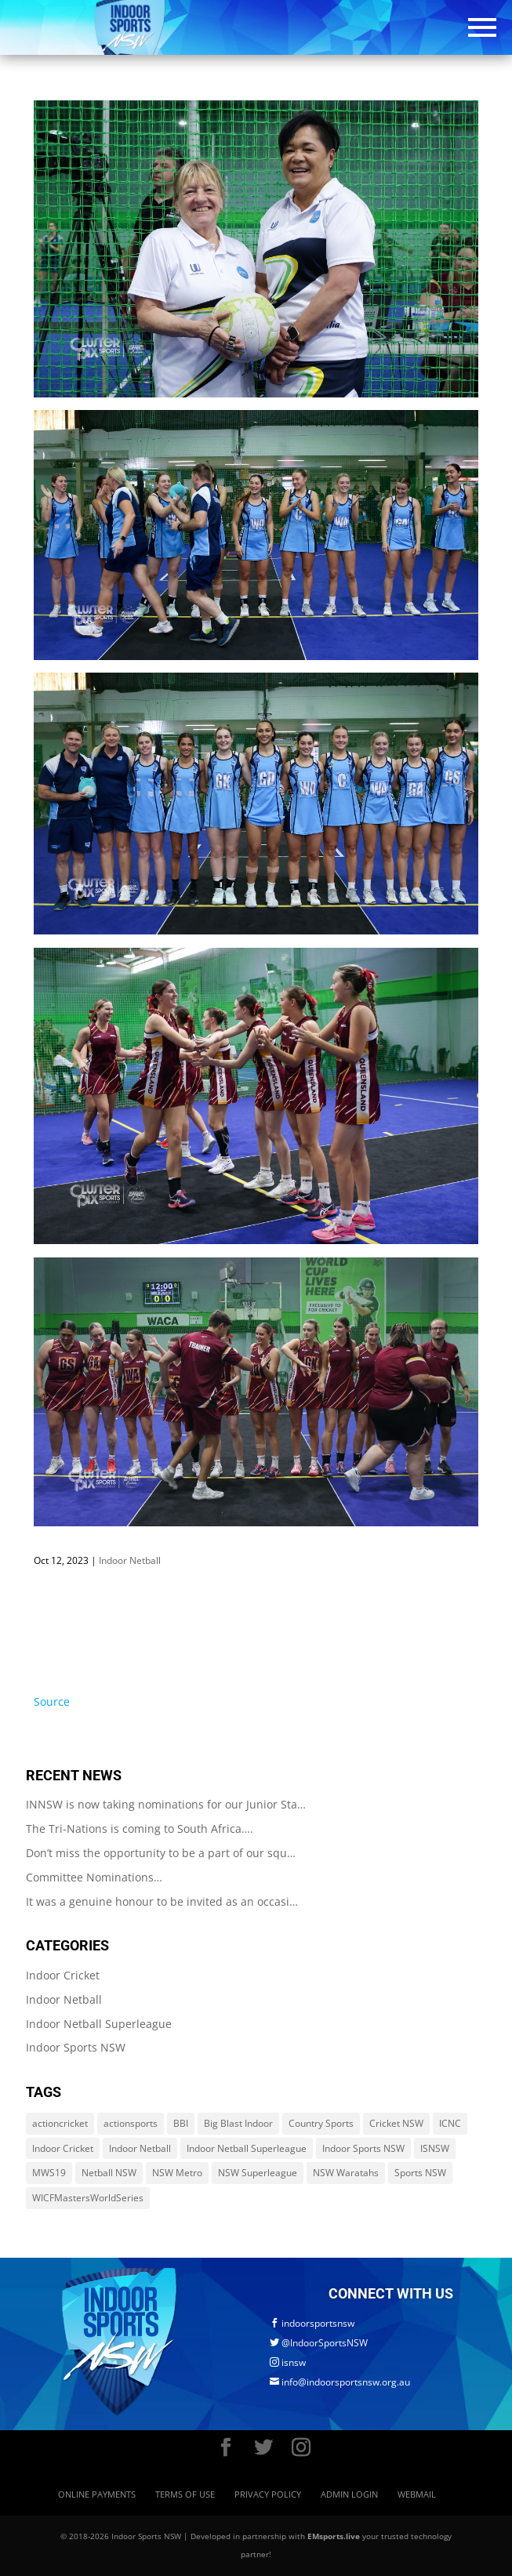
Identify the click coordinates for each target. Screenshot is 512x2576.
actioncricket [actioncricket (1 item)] (60, 2123)
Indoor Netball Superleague (99, 2023)
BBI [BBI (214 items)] (180, 2123)
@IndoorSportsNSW (319, 2342)
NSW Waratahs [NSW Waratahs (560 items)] (346, 2172)
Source (52, 1701)
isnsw (288, 2362)
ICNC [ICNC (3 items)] (450, 2123)
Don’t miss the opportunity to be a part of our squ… (161, 1852)
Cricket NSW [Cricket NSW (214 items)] (396, 2123)
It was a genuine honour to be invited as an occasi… (162, 1901)
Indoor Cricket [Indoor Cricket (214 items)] (62, 2148)
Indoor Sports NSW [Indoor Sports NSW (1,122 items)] (363, 2148)
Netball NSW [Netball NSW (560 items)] (109, 2172)
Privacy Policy (267, 2494)
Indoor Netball (130, 1560)
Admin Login (349, 2494)
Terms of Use (185, 2494)
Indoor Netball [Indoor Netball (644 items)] (140, 2148)
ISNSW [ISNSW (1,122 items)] (434, 2148)
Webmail (417, 2494)
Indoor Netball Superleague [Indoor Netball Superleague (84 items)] (247, 2148)
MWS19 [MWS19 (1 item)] (49, 2172)
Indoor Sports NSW (75, 2047)
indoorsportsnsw (312, 2323)
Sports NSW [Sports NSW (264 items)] (420, 2172)
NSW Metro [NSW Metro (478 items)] (177, 2172)
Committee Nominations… (94, 1877)
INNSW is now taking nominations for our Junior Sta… (166, 1804)
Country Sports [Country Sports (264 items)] (321, 2123)
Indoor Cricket (63, 1975)
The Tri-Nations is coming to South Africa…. (139, 1828)
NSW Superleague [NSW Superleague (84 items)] (257, 2172)
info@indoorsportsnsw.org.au (340, 2382)
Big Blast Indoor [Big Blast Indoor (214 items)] (238, 2123)
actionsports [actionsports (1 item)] (130, 2123)
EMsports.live (333, 2536)
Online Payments (97, 2494)
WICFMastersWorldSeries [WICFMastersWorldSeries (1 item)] (87, 2197)
